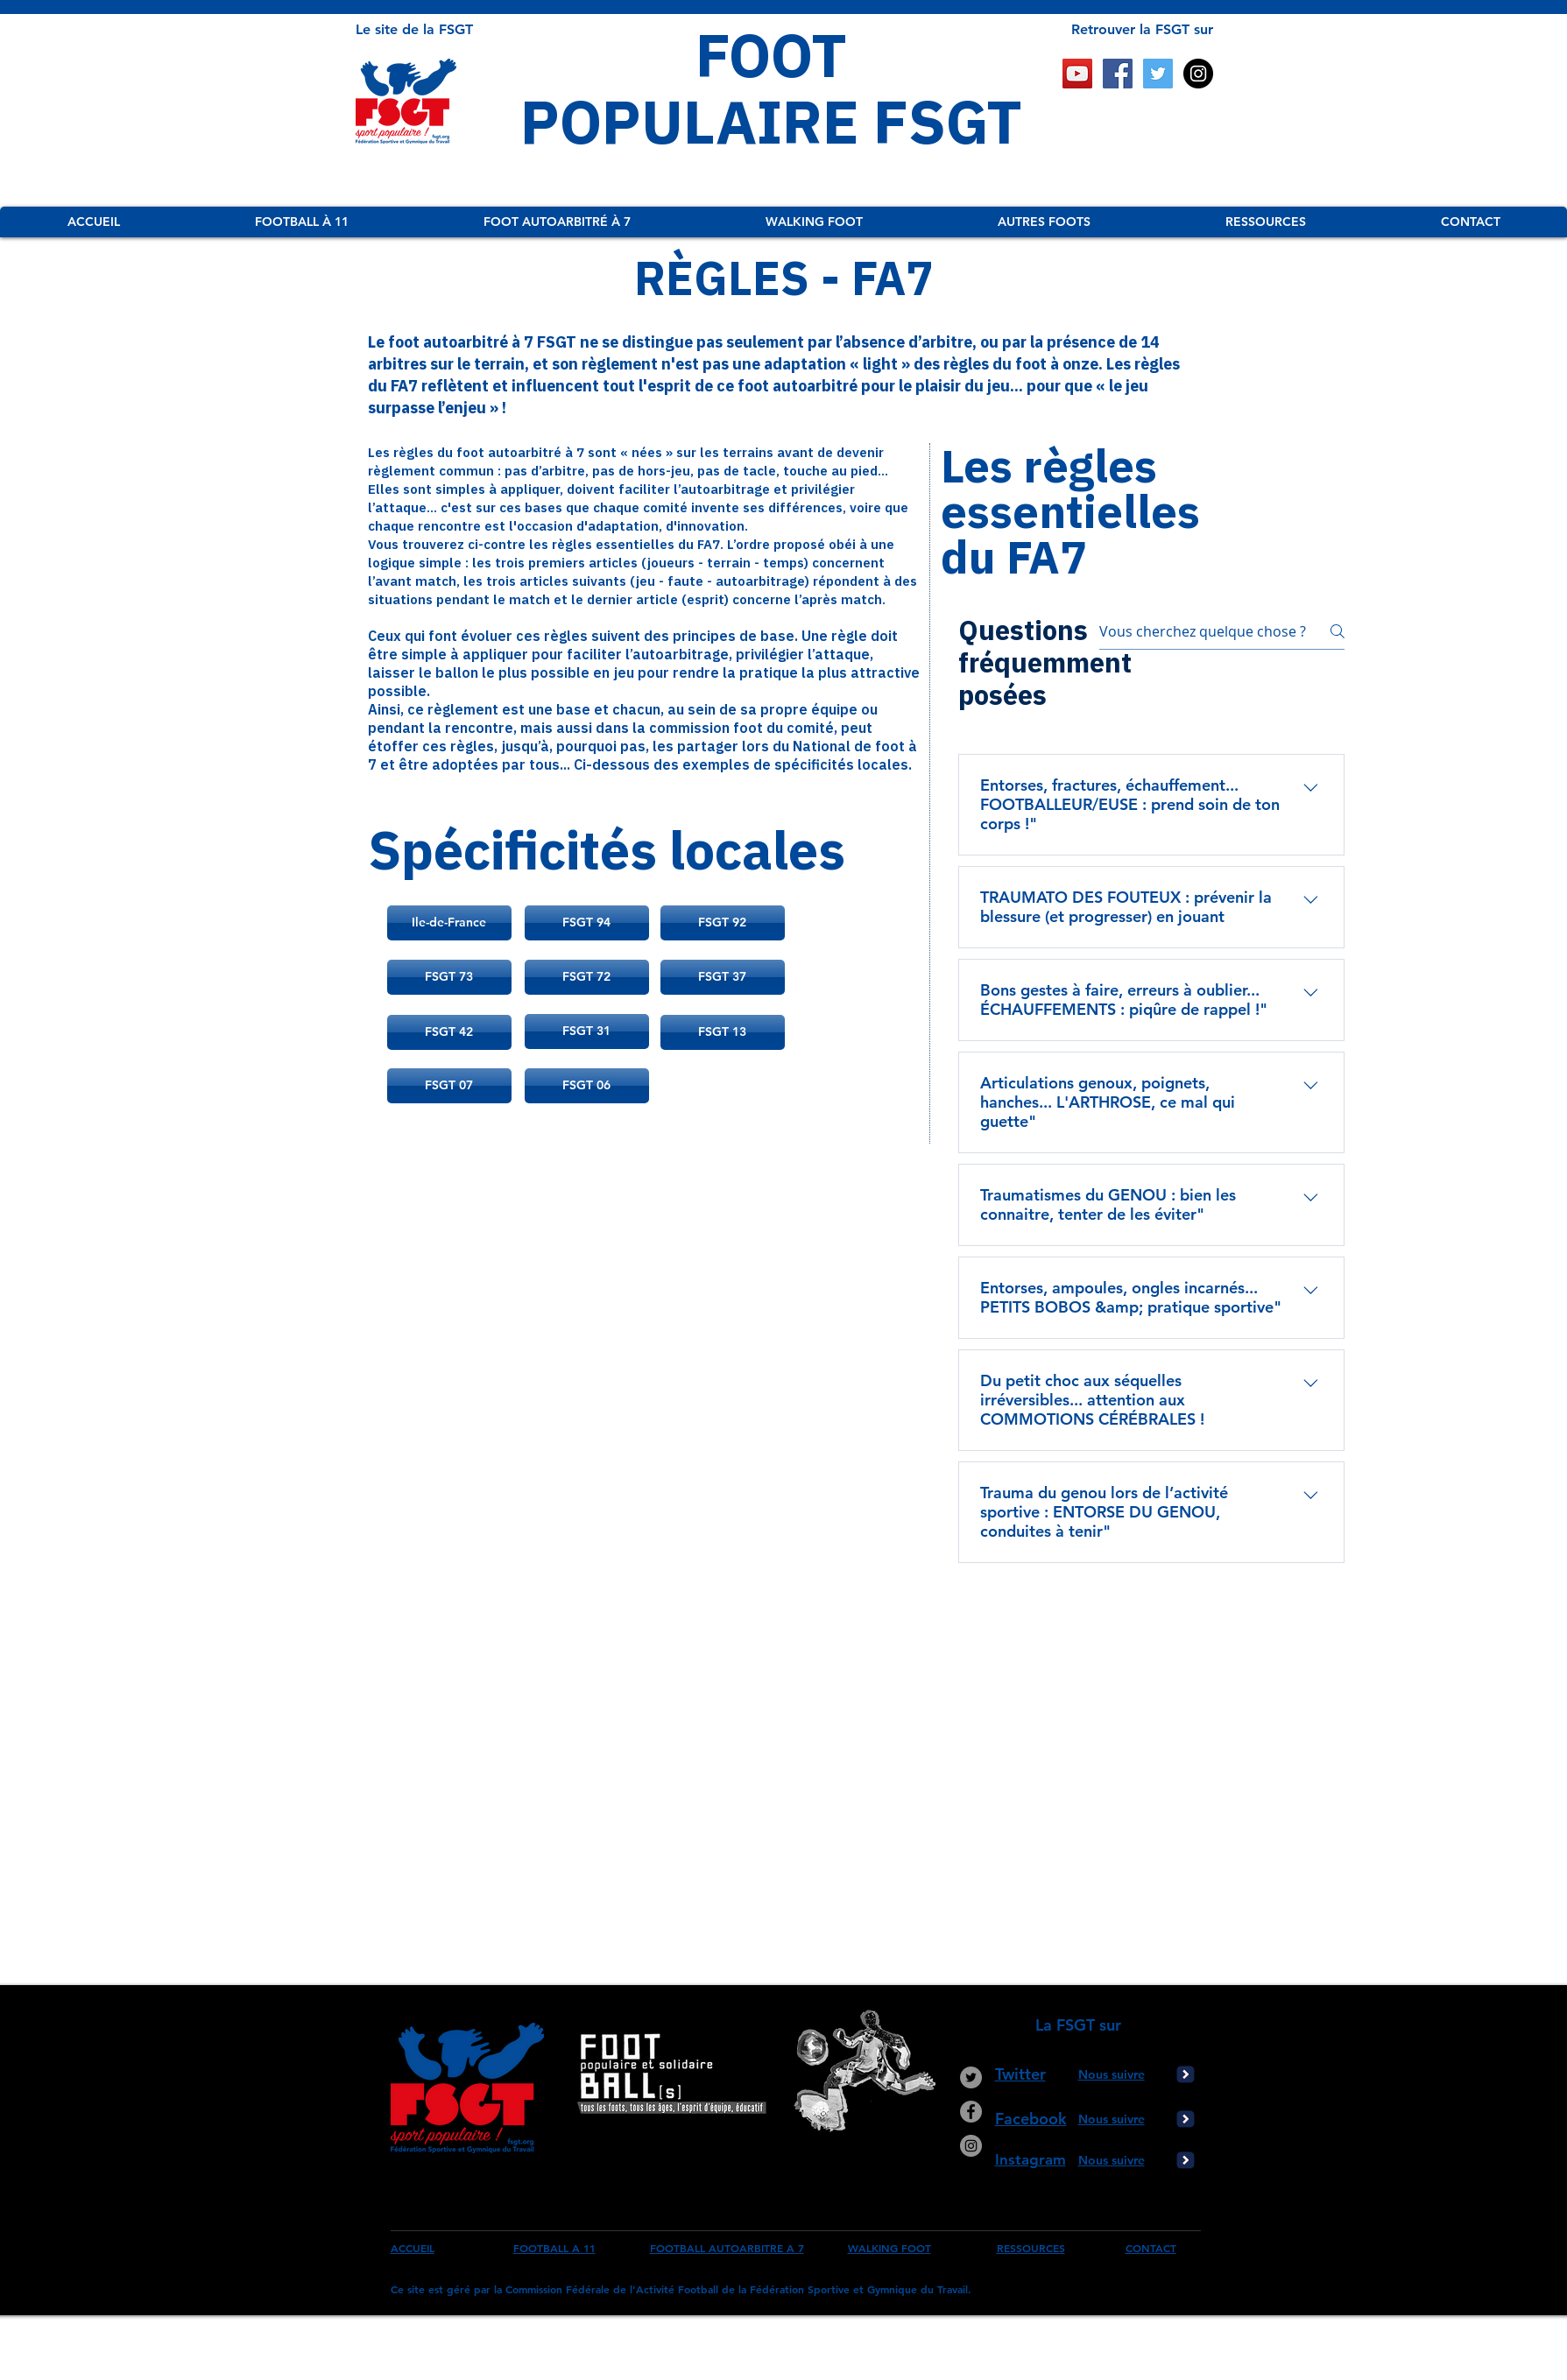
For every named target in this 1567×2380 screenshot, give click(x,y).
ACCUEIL (412, 2248)
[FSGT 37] (722, 977)
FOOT (771, 54)
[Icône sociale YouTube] (1077, 73)
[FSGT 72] (587, 977)
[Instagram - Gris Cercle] (971, 2146)
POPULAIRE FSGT (771, 120)
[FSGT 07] (449, 1085)
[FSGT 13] (722, 1032)
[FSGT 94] (587, 922)
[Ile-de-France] (449, 922)
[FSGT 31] (587, 1031)
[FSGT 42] (449, 1032)
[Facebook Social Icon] (1118, 73)
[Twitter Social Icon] (1158, 73)
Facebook (1031, 2119)
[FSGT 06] (587, 1085)
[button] (301, 222)
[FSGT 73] (449, 977)
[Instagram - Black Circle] (1198, 73)
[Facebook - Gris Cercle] (971, 2112)
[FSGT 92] (722, 922)
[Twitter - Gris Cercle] (971, 2077)
